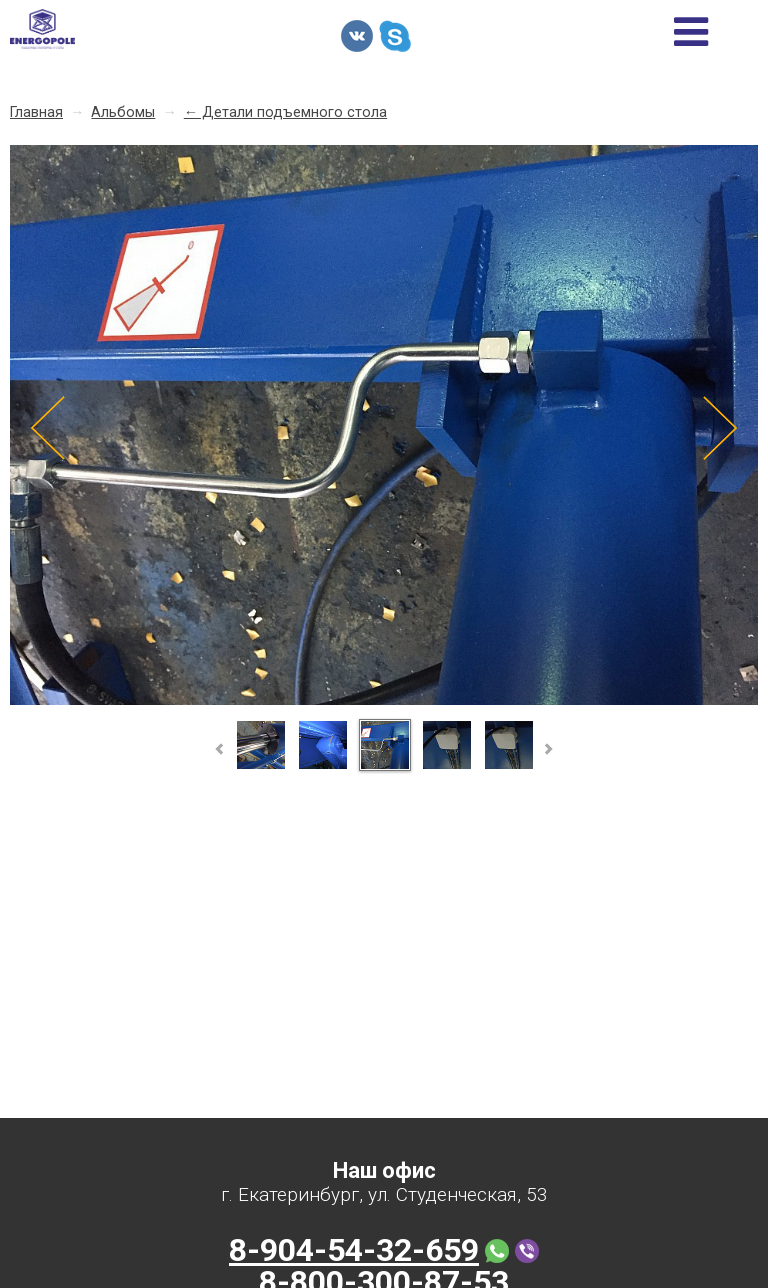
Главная (36, 112)
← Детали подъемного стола (285, 112)
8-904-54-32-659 (354, 1250)
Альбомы (123, 112)
